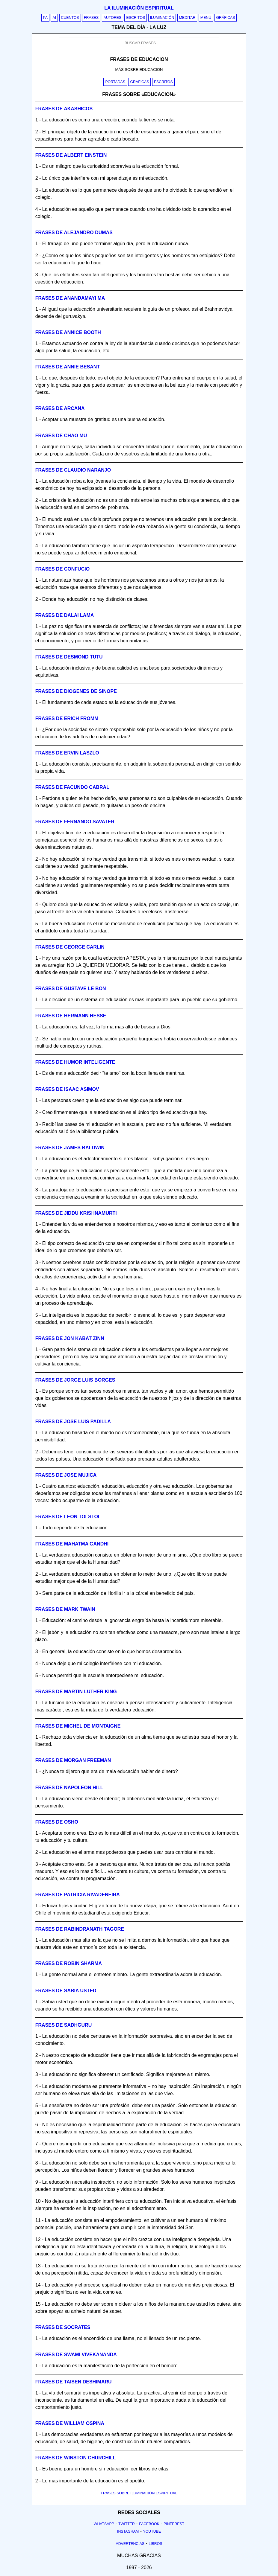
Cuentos (70, 18)
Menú (205, 18)
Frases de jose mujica (65, 1475)
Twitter (126, 2524)
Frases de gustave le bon (70, 988)
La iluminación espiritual (138, 7)
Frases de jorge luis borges (75, 1379)
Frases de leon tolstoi (67, 1516)
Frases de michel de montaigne (78, 1725)
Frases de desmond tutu (69, 656)
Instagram (128, 2531)
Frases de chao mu (61, 435)
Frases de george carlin (70, 946)
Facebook (149, 2524)
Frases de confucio (62, 568)
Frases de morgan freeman (73, 1760)
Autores (112, 18)
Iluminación (162, 18)
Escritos (135, 18)
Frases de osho (56, 1821)
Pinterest (174, 2524)
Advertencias (130, 2544)
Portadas (115, 82)
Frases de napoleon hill (69, 1787)
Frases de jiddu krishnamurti (76, 1213)
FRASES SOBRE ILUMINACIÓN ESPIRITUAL (139, 2493)
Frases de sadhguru (63, 2025)
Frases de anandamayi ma (70, 298)
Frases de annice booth (68, 332)
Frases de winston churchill (75, 2457)
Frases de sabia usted (65, 1990)
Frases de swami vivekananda (76, 2354)
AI (54, 18)
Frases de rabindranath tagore (79, 1929)
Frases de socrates (62, 2327)
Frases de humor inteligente (75, 1062)
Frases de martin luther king (76, 1691)
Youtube (152, 2531)
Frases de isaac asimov (67, 1089)
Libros (155, 2544)
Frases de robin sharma (68, 1963)
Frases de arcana (60, 408)
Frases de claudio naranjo (73, 469)
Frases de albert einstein (71, 155)
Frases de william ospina (69, 2423)
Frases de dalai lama (64, 615)
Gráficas (225, 18)
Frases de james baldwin (70, 1147)
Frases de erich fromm (67, 718)
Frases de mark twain (65, 1609)
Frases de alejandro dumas (74, 232)
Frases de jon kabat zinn (69, 1338)
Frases (91, 18)
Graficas (139, 82)
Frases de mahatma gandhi (71, 1543)
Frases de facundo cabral (72, 787)
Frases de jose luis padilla (73, 1421)
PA (45, 18)
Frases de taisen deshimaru (73, 2381)
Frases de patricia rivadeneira (77, 1894)
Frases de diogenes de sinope (76, 691)
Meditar (187, 18)
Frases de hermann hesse (70, 1015)
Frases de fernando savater (74, 821)
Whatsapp (104, 2524)
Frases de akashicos (64, 108)
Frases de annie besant (67, 366)
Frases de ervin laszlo (67, 752)
